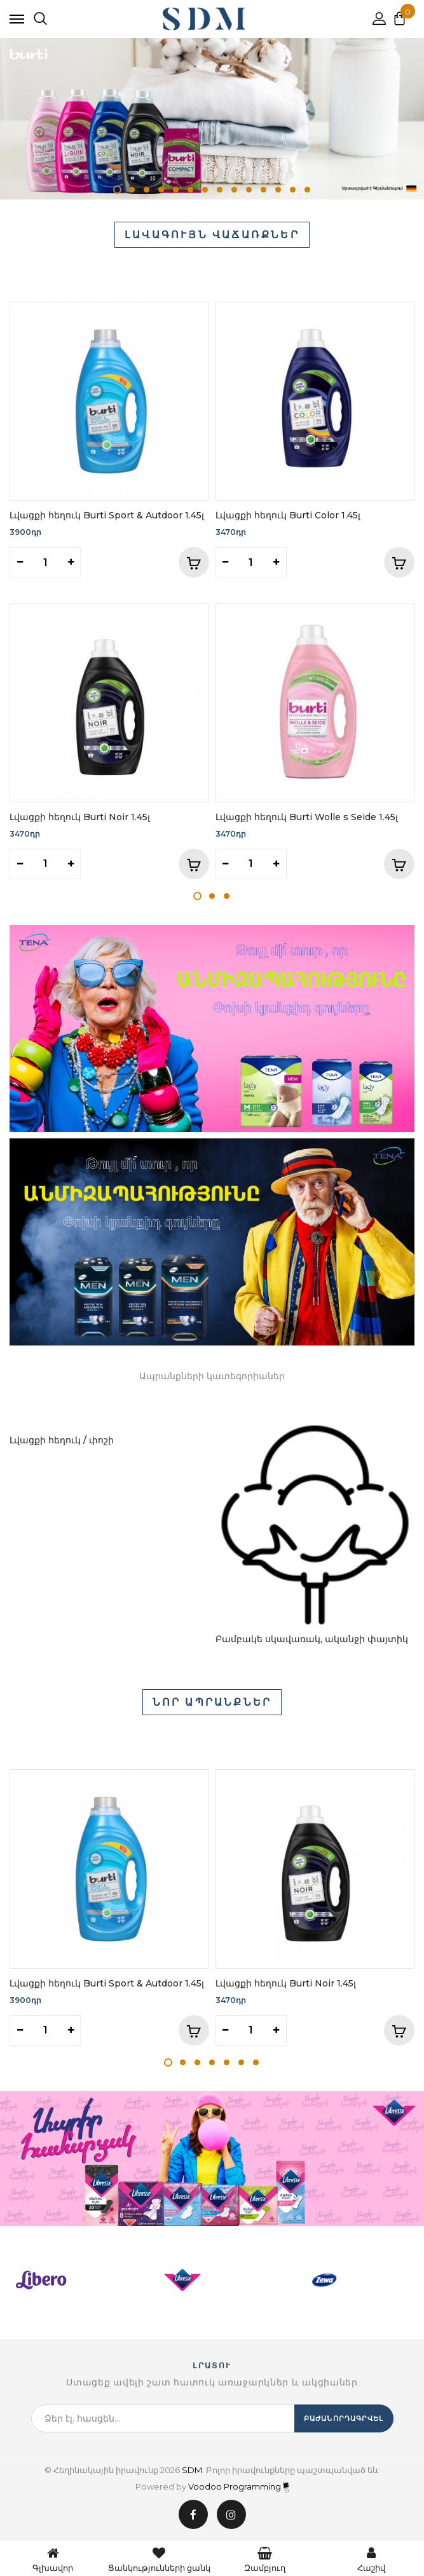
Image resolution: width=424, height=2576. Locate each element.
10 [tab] (249, 189)
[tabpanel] (212, 118)
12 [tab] (278, 189)
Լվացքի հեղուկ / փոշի (62, 1440)
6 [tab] (190, 189)
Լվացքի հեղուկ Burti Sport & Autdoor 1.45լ (107, 515)
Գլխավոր (52, 2558)
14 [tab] (307, 189)
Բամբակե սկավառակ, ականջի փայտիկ (311, 1639)
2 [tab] (132, 189)
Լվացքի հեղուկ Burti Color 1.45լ (287, 515)
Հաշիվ (371, 2558)
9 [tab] (234, 189)
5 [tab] (176, 189)
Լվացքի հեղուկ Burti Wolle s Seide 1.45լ (306, 817)
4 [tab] (161, 189)
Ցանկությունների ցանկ (159, 2558)
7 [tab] (205, 189)
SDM (192, 2470)
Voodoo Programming (238, 2486)
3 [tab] (146, 189)
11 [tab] (263, 189)
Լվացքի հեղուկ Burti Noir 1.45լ (80, 817)
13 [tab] (293, 189)
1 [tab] (117, 189)
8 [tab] (219, 189)
